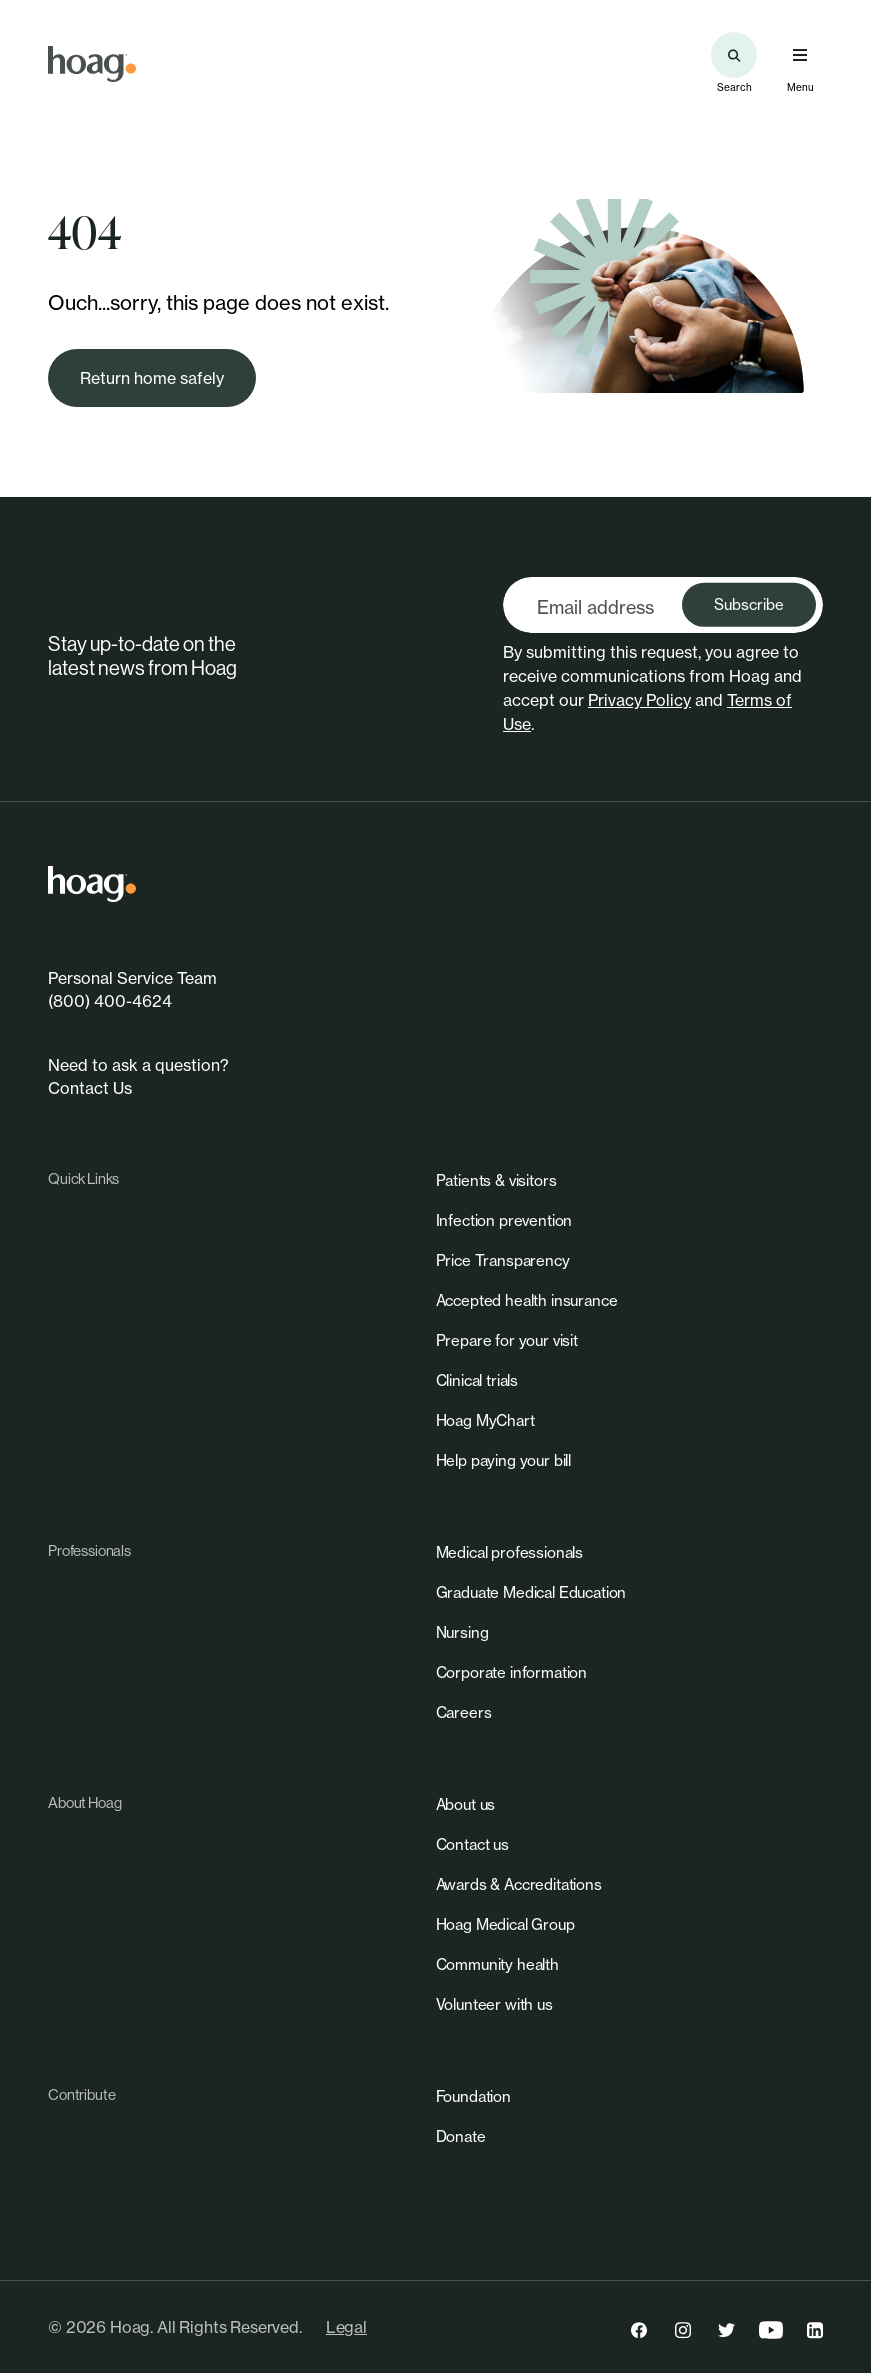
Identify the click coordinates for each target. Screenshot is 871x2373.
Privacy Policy (639, 700)
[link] (92, 64)
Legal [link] (346, 2327)
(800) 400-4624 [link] (110, 1001)
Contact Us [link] (90, 1088)
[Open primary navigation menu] (800, 55)
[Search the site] (734, 55)
